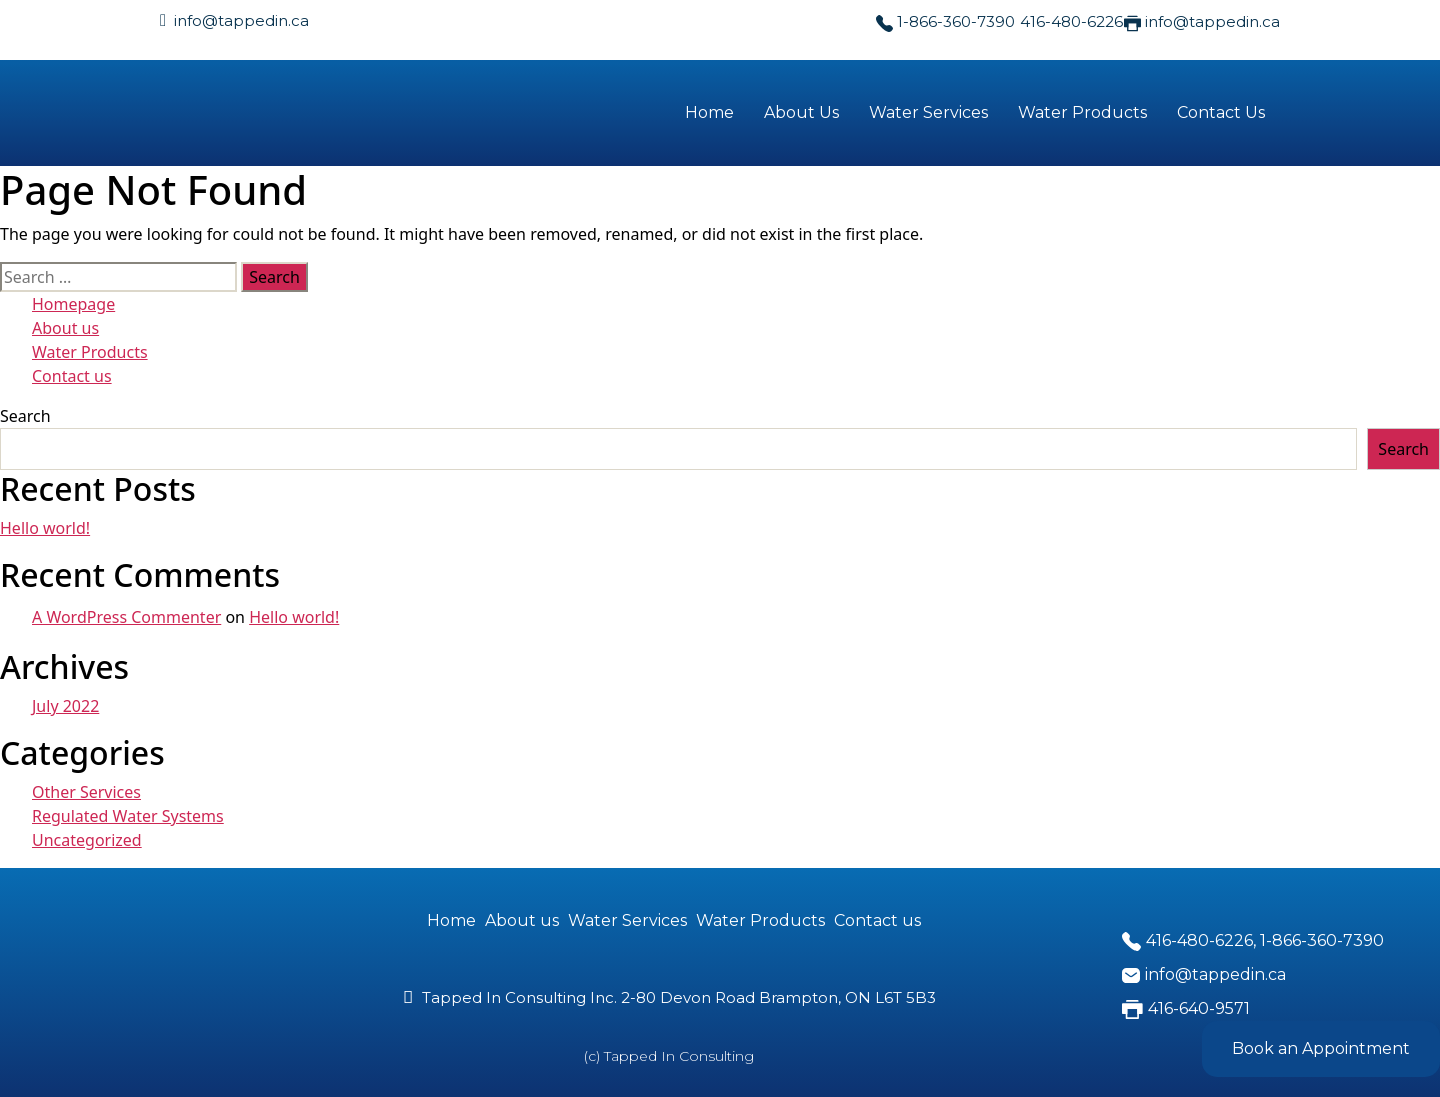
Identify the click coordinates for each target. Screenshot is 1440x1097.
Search (25, 416)
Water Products (1082, 112)
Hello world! (45, 528)
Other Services (86, 792)
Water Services (928, 112)
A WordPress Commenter (126, 617)
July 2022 (65, 706)
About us (65, 328)
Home (709, 112)
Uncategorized (87, 840)
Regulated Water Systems (128, 816)
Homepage (73, 304)
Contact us (72, 376)
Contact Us (1221, 112)
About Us (801, 112)
